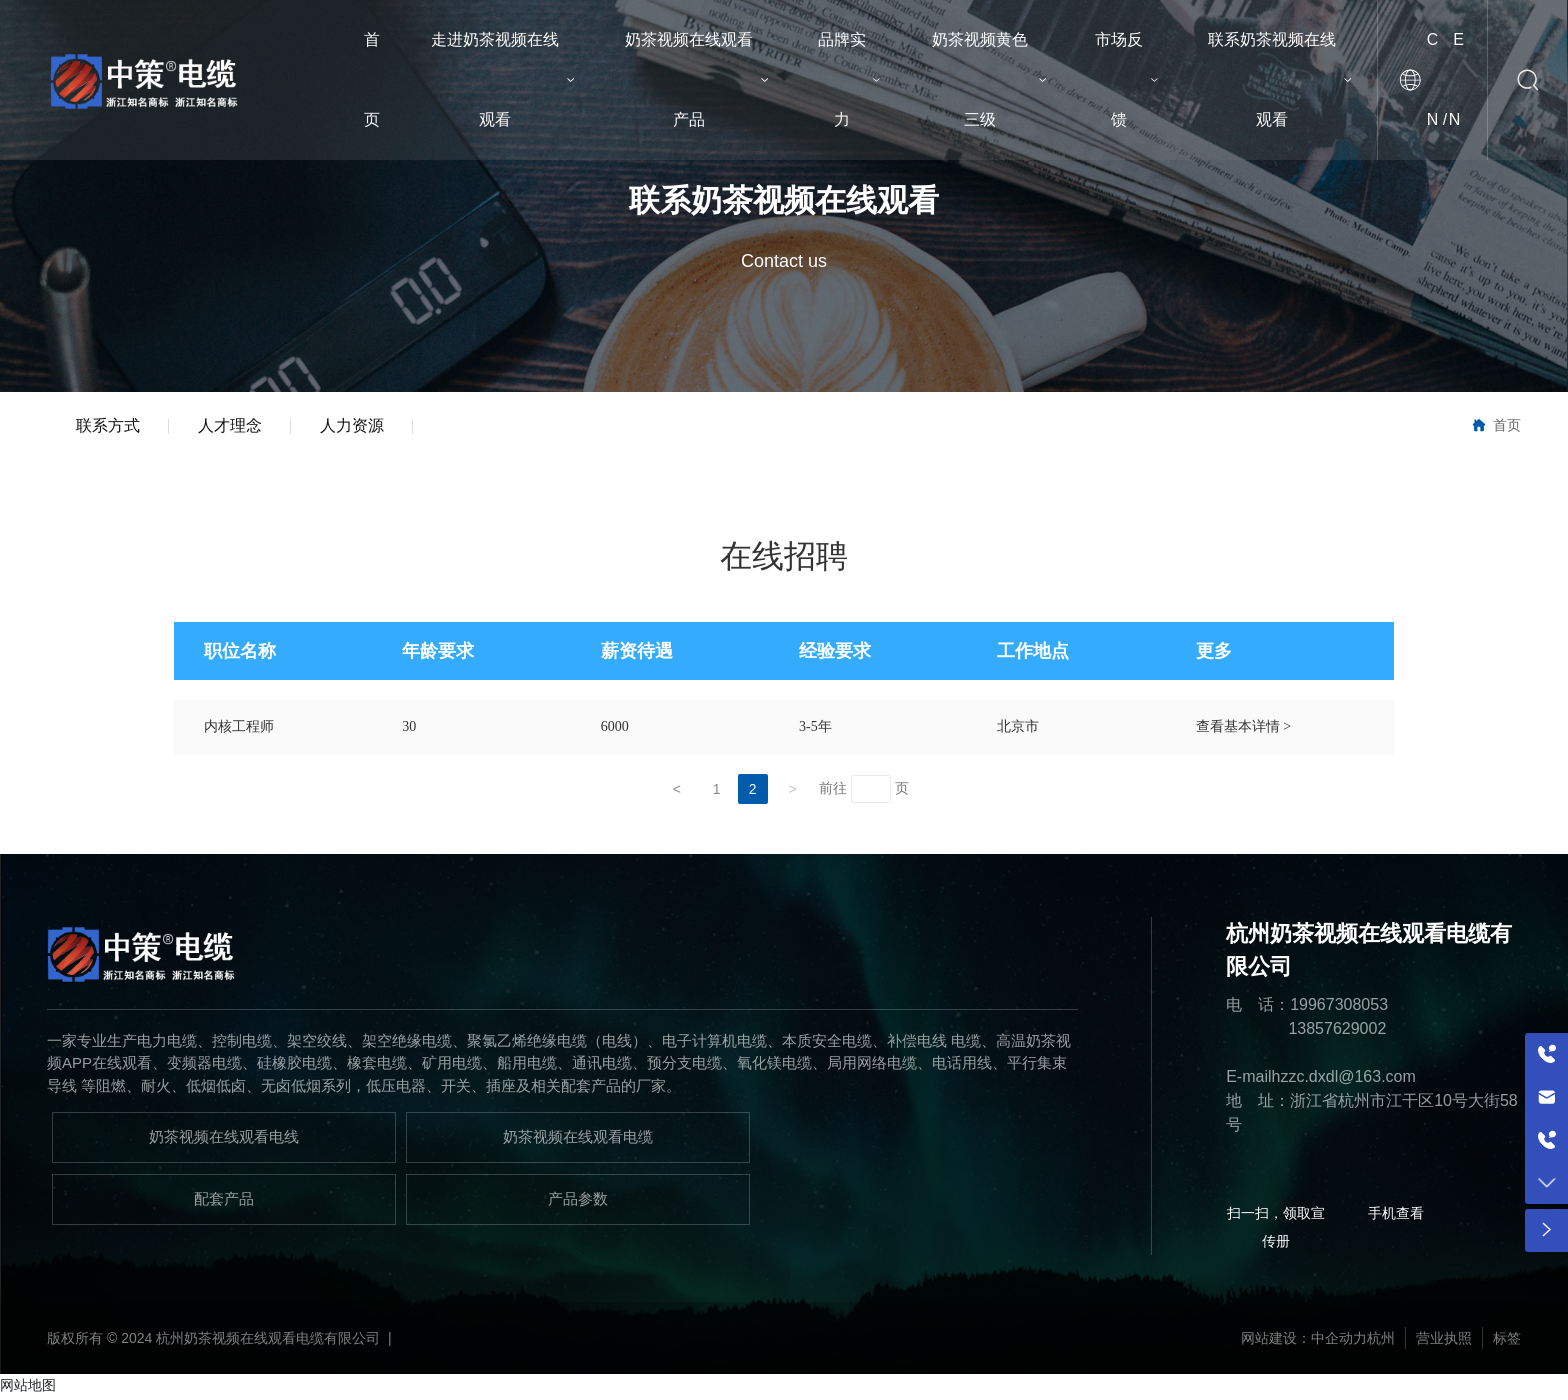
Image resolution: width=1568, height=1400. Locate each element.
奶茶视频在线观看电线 (224, 1138)
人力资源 (357, 426)
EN (1456, 79)
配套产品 (224, 1200)
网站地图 (28, 1387)
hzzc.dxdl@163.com (1344, 1078)
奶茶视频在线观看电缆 (578, 1138)
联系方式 (109, 426)
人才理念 (233, 426)
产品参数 (578, 1200)
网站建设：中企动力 (1304, 1340)
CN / (1437, 79)
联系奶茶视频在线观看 (784, 200)
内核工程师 (239, 728)
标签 (1507, 1340)
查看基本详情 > (1243, 728)
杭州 (1381, 1340)
